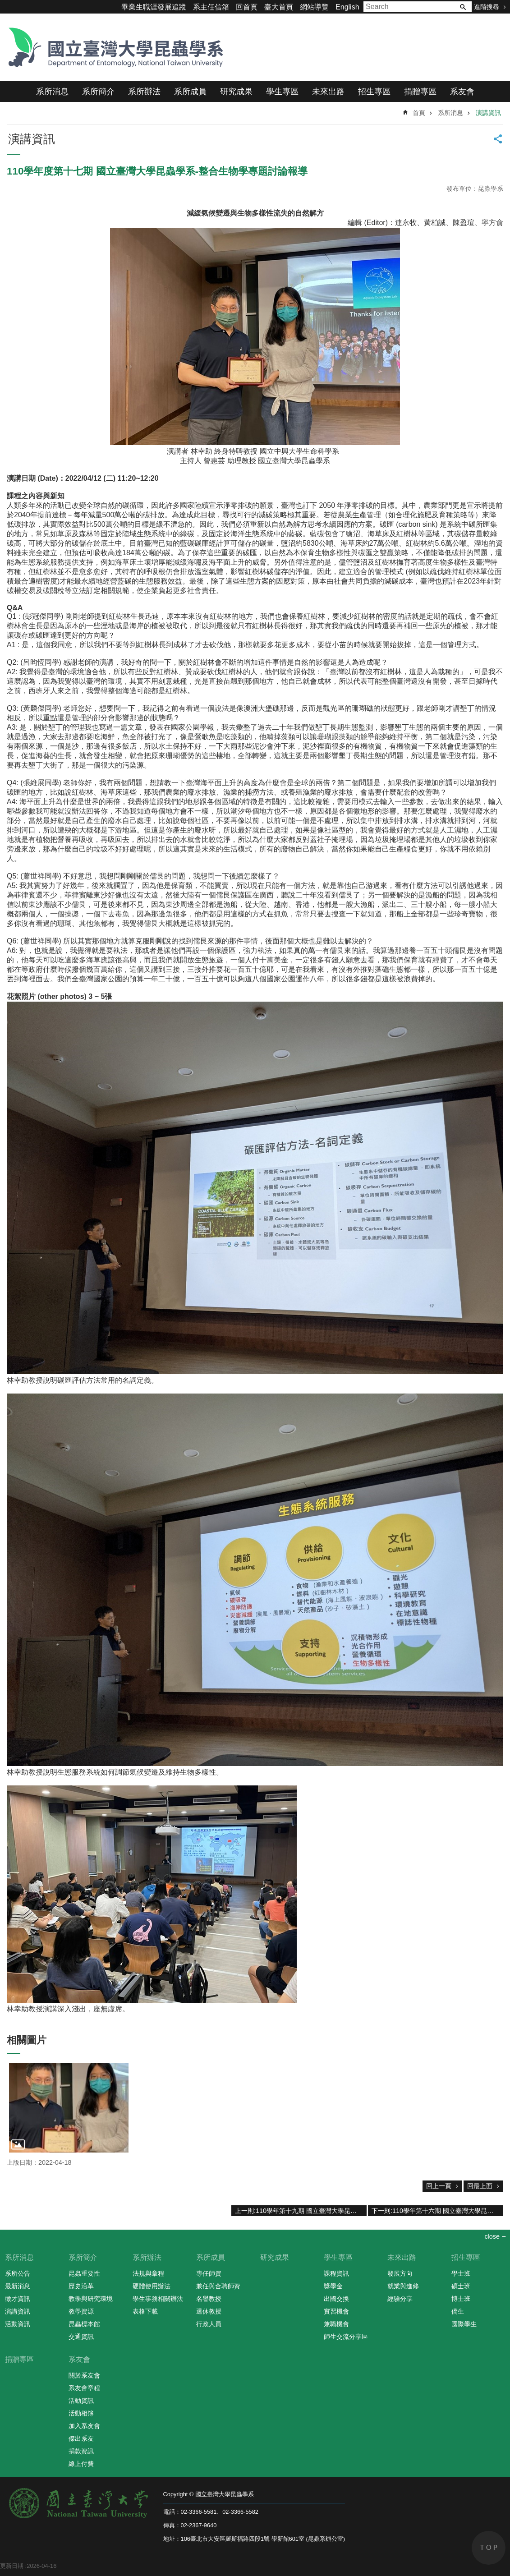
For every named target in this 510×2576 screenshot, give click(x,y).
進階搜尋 (486, 6)
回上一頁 (438, 2186)
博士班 (460, 2298)
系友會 (462, 91)
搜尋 (463, 6)
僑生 (457, 2311)
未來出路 (328, 91)
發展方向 (400, 2273)
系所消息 (52, 91)
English (347, 7)
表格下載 (145, 2311)
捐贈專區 (420, 91)
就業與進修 (403, 2286)
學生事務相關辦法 (158, 2298)
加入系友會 (84, 2425)
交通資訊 (81, 2336)
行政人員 (208, 2324)
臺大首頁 (278, 7)
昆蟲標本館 (84, 2324)
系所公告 (17, 2273)
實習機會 (336, 2311)
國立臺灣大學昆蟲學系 (112, 47)
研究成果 (236, 91)
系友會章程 (84, 2388)
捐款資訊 (81, 2451)
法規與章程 (148, 2273)
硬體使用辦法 (151, 2286)
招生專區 (374, 91)
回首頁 (246, 7)
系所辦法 (144, 91)
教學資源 (81, 2311)
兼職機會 (336, 2324)
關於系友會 (84, 2375)
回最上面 (479, 2186)
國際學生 (464, 2324)
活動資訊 (17, 2324)
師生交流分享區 (346, 2336)
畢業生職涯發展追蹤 (153, 7)
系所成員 (190, 91)
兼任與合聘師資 (218, 2286)
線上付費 (81, 2463)
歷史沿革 (81, 2286)
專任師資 (208, 2273)
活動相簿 (81, 2413)
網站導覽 (314, 7)
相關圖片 (26, 2040)
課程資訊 (336, 2273)
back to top (488, 2548)
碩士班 (460, 2286)
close (492, 2236)
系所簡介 (98, 91)
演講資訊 (488, 112)
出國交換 (336, 2298)
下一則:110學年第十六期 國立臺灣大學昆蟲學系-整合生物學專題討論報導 (437, 2210)
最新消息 (17, 2286)
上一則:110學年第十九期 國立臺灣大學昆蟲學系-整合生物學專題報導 (301, 2210)
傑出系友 (81, 2438)
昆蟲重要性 (84, 2273)
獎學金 (333, 2286)
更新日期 (11, 2565)
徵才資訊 (17, 2298)
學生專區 (282, 91)
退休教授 (208, 2311)
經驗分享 (400, 2298)
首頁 (419, 112)
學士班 (460, 2273)
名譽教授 (208, 2298)
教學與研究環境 (91, 2298)
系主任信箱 (211, 7)
